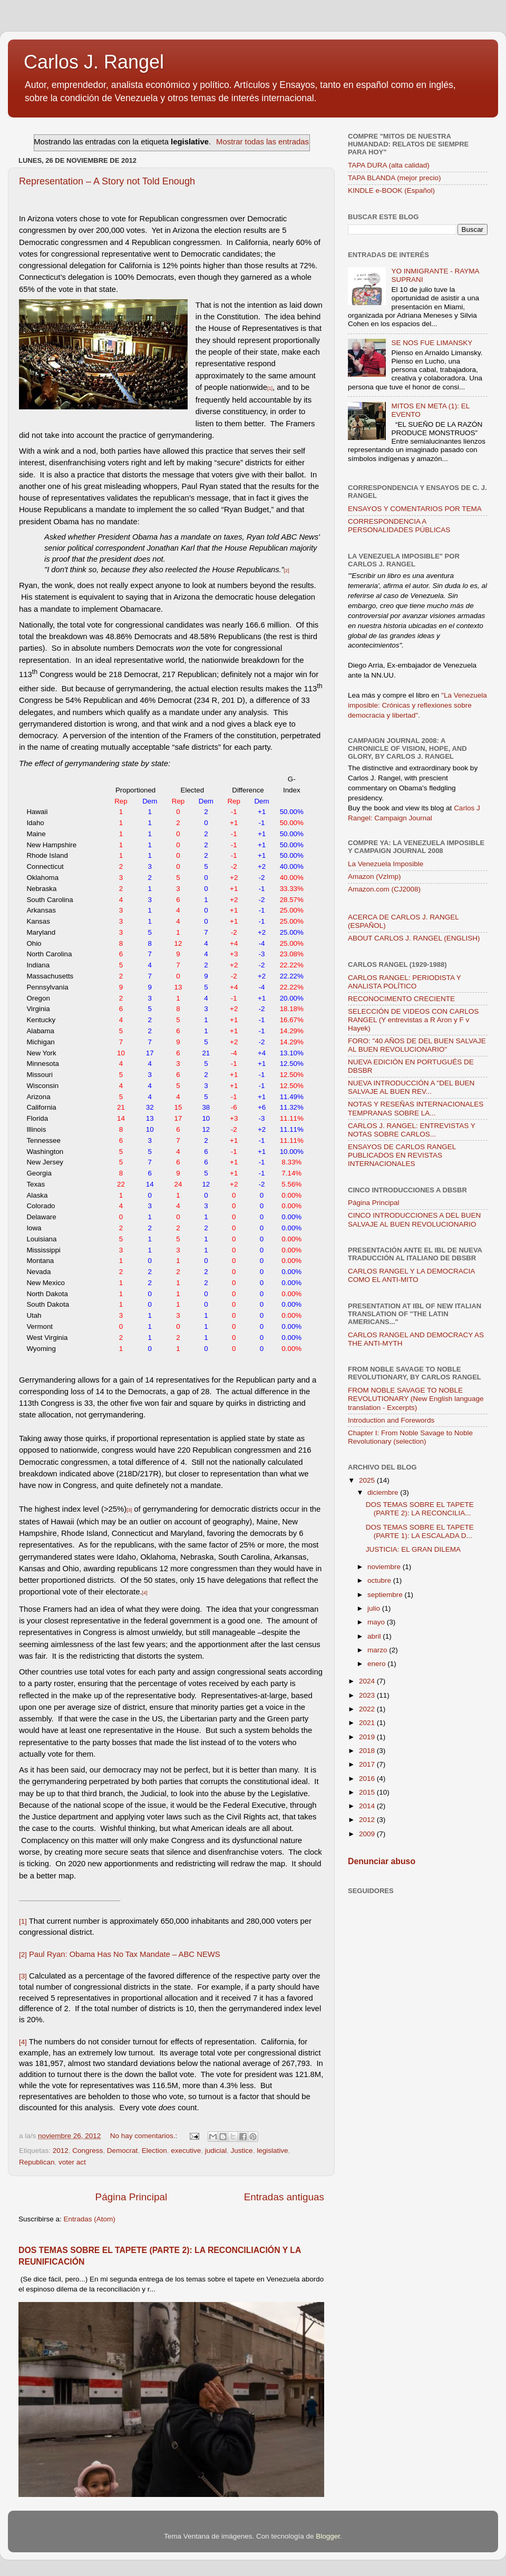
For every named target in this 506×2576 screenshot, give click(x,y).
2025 (368, 1480)
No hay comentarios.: (144, 2136)
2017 (368, 1764)
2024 (368, 1681)
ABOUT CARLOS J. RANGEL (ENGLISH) (414, 938)
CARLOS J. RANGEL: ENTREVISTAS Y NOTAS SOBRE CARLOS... (411, 1130)
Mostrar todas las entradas (262, 142)
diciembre (383, 1492)
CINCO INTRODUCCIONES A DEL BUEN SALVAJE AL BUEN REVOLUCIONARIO (414, 1219)
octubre (380, 1580)
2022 (368, 1709)
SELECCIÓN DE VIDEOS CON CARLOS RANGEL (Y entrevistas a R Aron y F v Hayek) (413, 1019)
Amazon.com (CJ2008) (384, 889)
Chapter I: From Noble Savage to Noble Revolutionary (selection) (410, 1437)
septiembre (386, 1595)
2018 (368, 1751)
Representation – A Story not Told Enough (107, 181)
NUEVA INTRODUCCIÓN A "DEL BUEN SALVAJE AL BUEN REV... (411, 1087)
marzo (378, 1650)
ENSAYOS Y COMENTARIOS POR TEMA (415, 509)
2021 (368, 1723)
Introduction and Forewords (391, 1420)
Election (154, 2150)
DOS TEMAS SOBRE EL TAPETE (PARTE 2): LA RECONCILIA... (420, 1509)
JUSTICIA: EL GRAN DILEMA (413, 1549)
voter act (72, 2162)
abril (375, 1636)
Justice (242, 2150)
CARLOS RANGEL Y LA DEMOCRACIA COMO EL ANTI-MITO (411, 1275)
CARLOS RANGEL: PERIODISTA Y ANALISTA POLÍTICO (404, 982)
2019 (368, 1737)
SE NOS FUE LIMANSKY (431, 343)
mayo (377, 1622)
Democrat (122, 2150)
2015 (368, 1792)
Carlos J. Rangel (94, 62)
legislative (272, 2150)
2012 (61, 2150)
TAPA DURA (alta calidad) (389, 165)
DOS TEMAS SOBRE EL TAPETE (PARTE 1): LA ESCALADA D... (420, 1531)
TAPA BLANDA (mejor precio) (394, 178)
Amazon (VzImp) (374, 876)
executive (186, 2150)
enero (377, 1664)
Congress (87, 2150)
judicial (216, 2150)
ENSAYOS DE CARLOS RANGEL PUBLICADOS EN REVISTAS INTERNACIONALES (402, 1155)
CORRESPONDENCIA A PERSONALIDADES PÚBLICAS (399, 525)
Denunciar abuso (381, 1861)
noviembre (385, 1567)
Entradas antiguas (284, 2196)
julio (374, 1608)
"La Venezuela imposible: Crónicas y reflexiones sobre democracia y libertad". (417, 705)
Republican (37, 2162)
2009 (368, 1834)
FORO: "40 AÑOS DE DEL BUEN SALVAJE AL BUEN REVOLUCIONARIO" (417, 1045)
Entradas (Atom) (89, 2219)
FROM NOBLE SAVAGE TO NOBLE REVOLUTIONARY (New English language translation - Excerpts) (416, 1398)
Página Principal (131, 2196)
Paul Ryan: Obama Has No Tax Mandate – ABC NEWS (124, 1954)
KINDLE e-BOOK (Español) (391, 190)
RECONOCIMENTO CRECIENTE (401, 999)
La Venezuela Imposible (385, 864)
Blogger (328, 2536)
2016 (368, 1778)
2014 (368, 1806)
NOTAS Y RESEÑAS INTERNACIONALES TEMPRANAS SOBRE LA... (415, 1108)
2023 (368, 1695)
